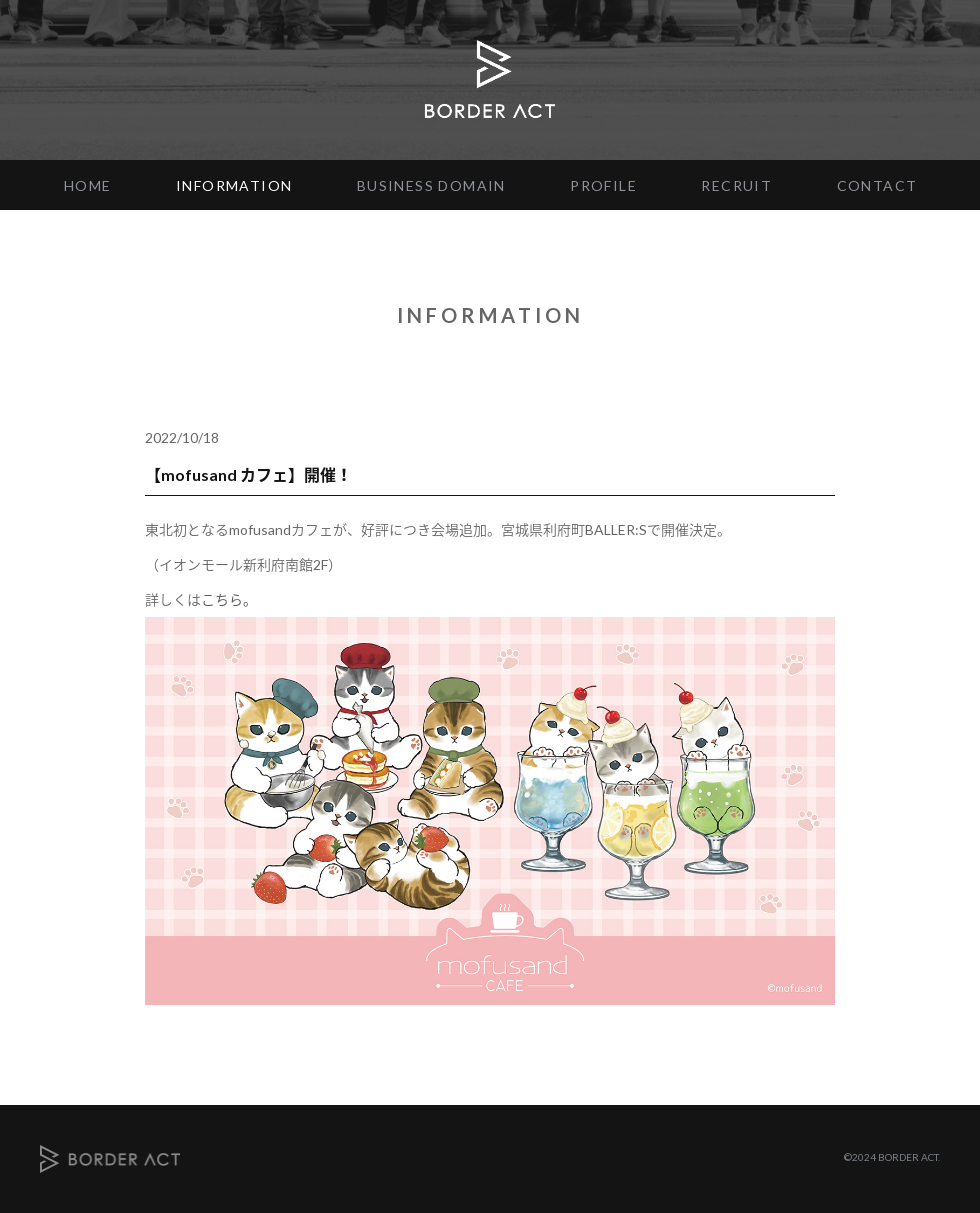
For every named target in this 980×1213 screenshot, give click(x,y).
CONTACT (877, 185)
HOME (88, 185)
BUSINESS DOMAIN (431, 185)
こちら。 (229, 599)
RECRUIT (736, 185)
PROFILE (603, 185)
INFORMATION (234, 185)
